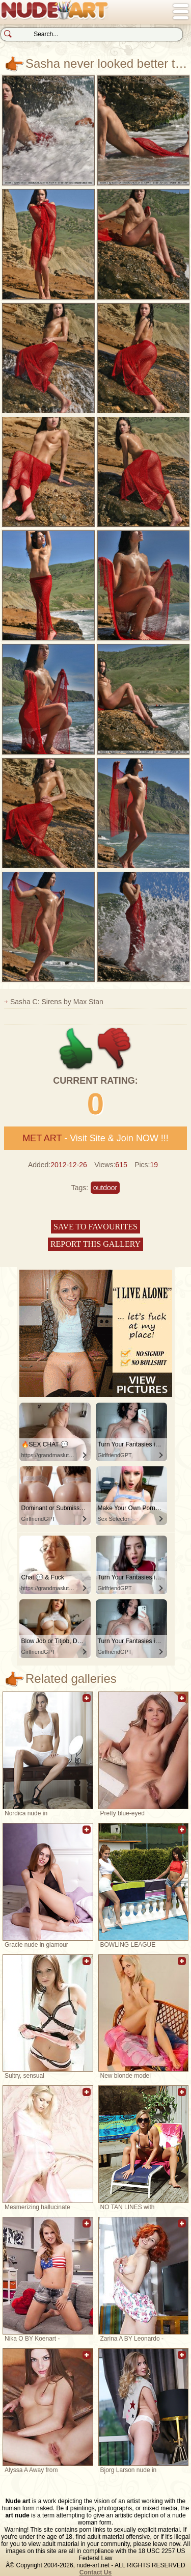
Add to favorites (87, 1703)
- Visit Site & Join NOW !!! (95, 1138)
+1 (76, 1048)
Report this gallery (95, 1244)
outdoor (105, 1188)
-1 (115, 1048)
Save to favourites (95, 1226)
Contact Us (95, 2572)
